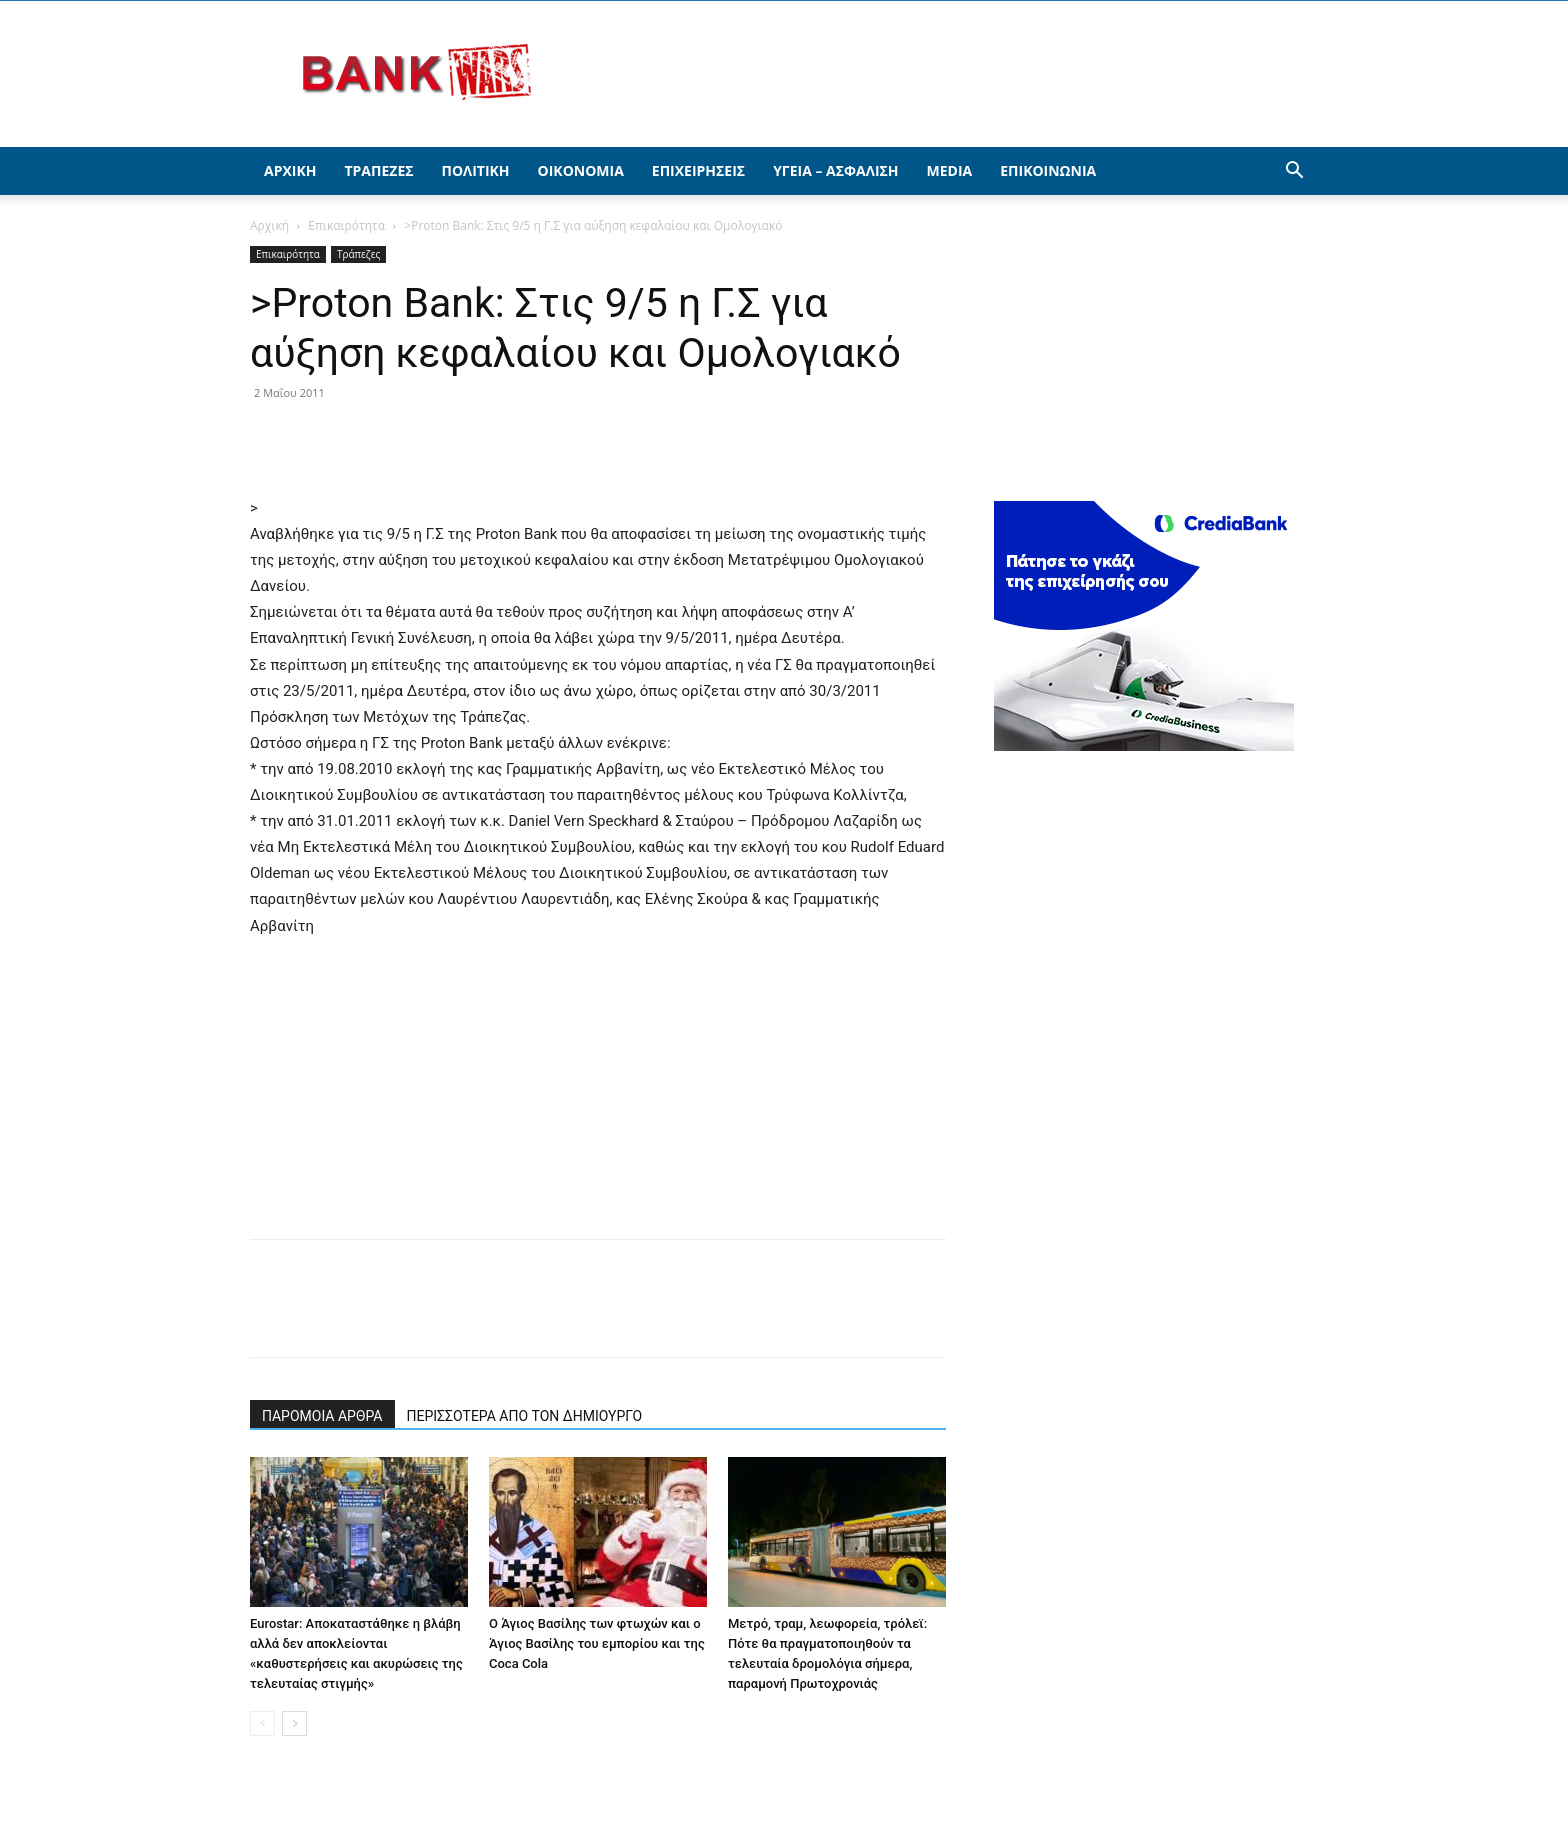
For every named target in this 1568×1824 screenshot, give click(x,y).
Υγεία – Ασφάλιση (835, 170)
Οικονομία (581, 170)
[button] (1294, 172)
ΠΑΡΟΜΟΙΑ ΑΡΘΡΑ (322, 1416)
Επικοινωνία (1048, 170)
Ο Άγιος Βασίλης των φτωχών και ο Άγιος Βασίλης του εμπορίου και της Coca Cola (597, 1643)
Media (950, 170)
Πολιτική (476, 170)
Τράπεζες (378, 170)
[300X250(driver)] (1144, 745)
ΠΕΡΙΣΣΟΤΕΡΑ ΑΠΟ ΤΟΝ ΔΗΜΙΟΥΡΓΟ (525, 1416)
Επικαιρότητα (346, 225)
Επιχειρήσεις (698, 170)
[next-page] (294, 1723)
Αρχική (290, 170)
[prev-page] (262, 1723)
